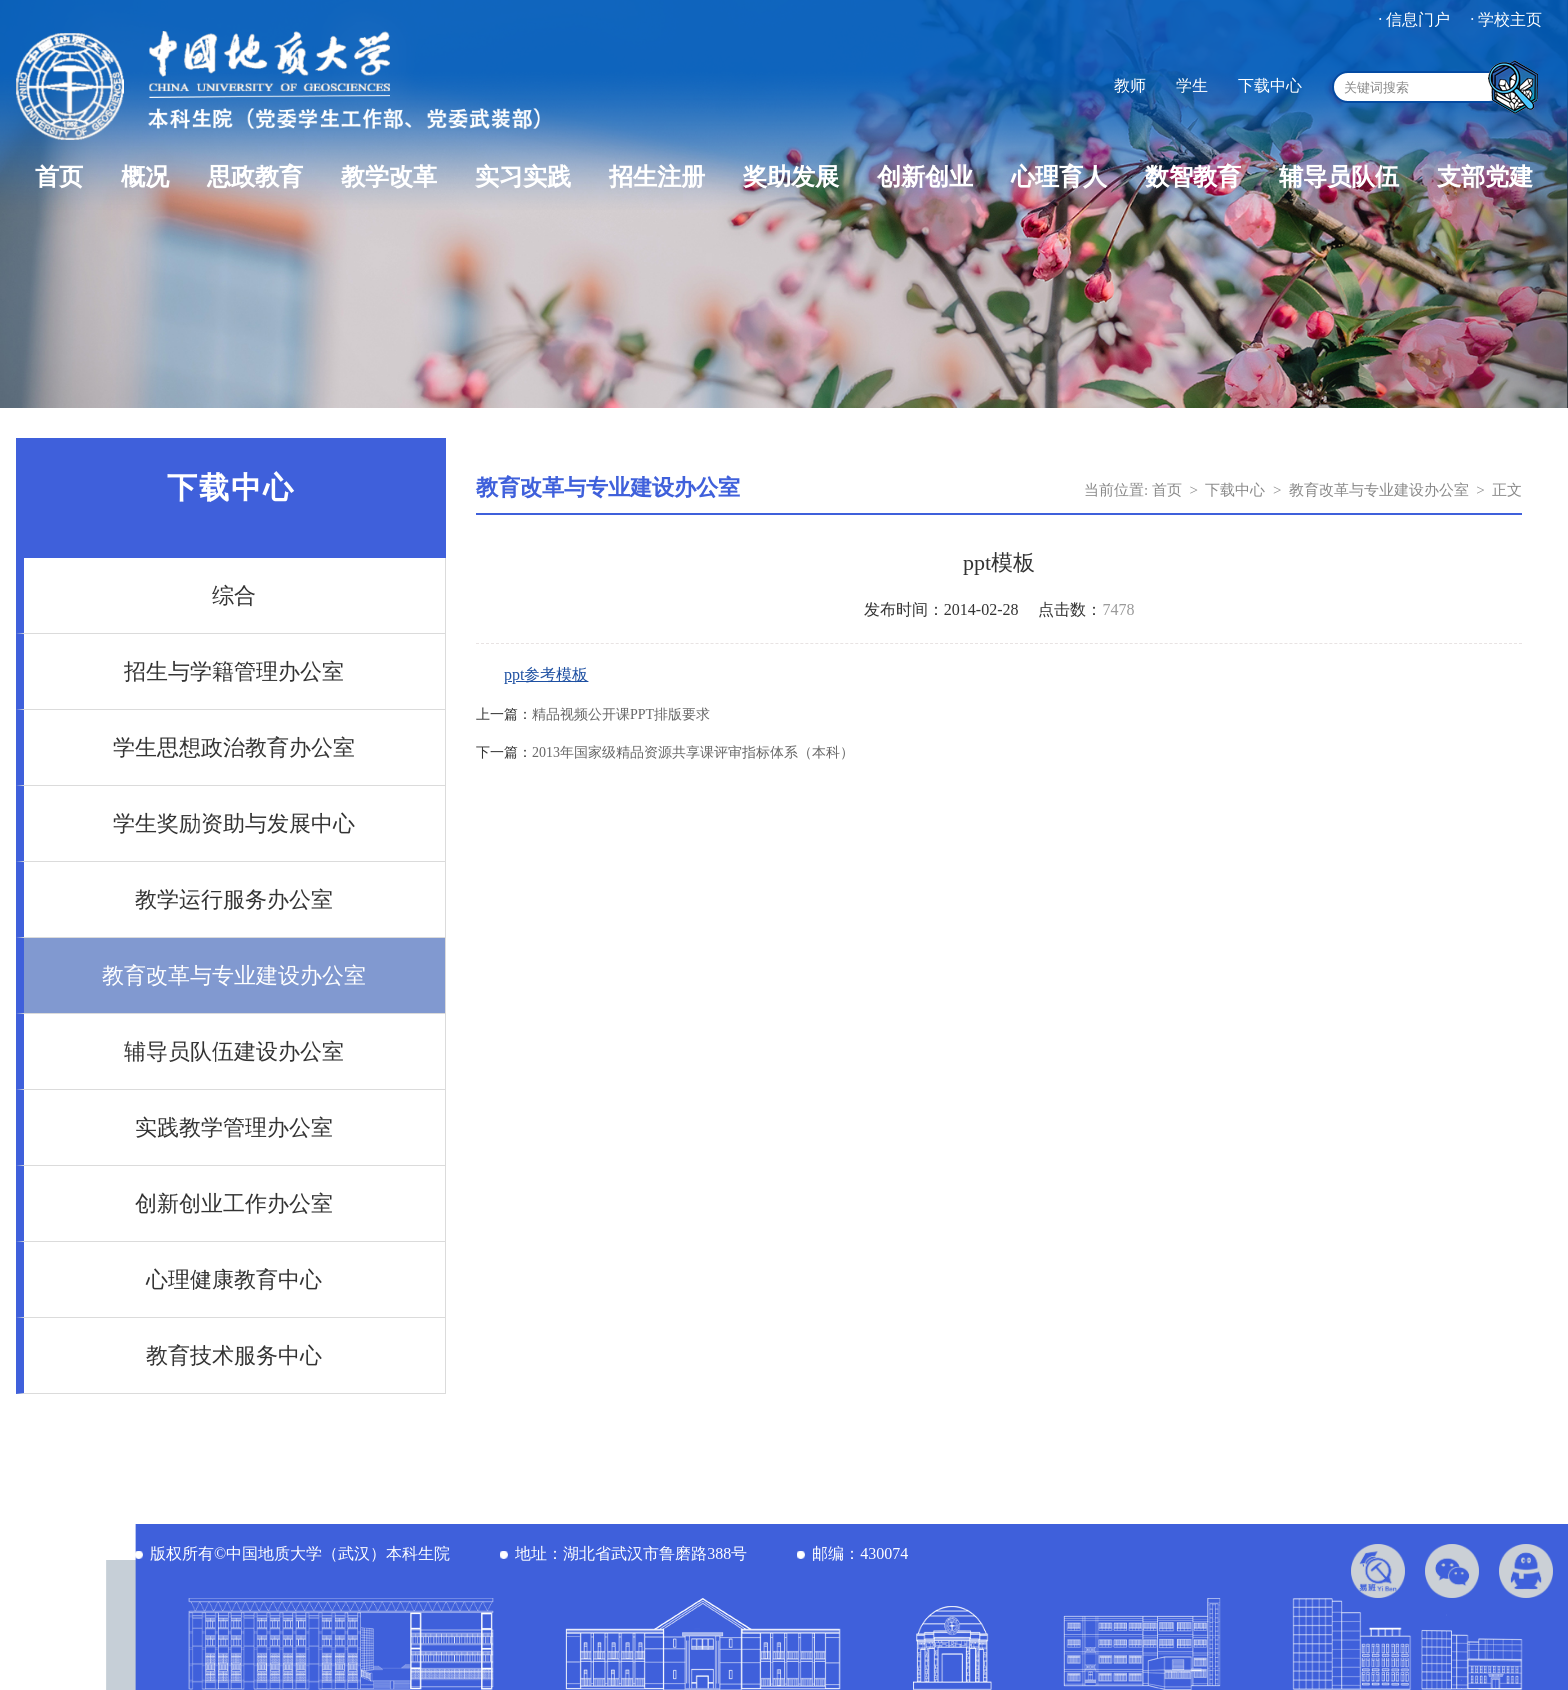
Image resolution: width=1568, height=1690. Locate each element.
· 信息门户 (1414, 19)
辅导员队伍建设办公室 (234, 1051)
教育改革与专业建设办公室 (234, 975)
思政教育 (255, 177)
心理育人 (1059, 177)
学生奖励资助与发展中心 (234, 823)
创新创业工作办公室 (234, 1203)
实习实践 (523, 177)
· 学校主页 (1506, 19)
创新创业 (925, 177)
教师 (1130, 85)
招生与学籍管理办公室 (234, 671)
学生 (1192, 85)
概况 (145, 177)
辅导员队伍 (1339, 177)
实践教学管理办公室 (234, 1127)
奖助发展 (791, 177)
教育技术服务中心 (234, 1355)
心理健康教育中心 (234, 1279)
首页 (59, 177)
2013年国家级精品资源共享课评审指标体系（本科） (693, 752)
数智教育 (1193, 177)
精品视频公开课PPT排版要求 (621, 714)
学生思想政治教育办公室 (234, 747)
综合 (234, 595)
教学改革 (389, 177)
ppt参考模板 (546, 674)
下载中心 (1270, 85)
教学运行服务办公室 (234, 899)
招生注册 (657, 177)
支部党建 (1485, 177)
